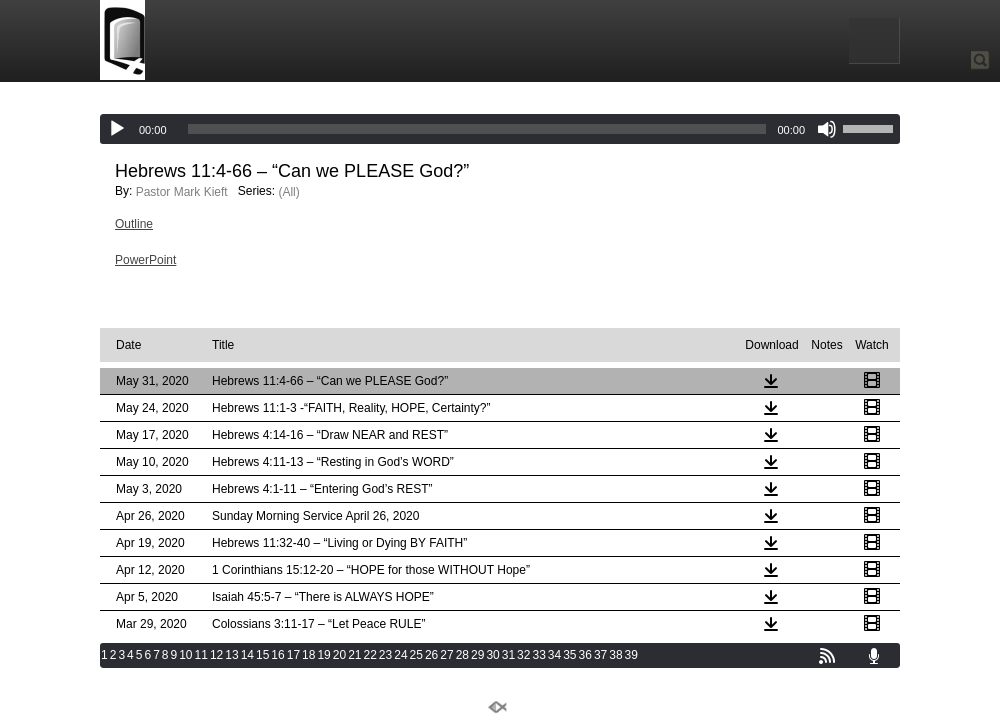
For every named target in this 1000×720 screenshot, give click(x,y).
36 (585, 655)
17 (293, 655)
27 (446, 655)
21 (354, 655)
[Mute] (827, 129)
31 (508, 655)
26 (431, 655)
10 (185, 655)
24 (400, 655)
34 (554, 655)
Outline (134, 224)
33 (538, 655)
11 (201, 655)
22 (370, 655)
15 (262, 655)
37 (600, 655)
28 (462, 655)
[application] (500, 129)
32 (523, 655)
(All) (288, 192)
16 (277, 655)
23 (385, 655)
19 (323, 655)
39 (631, 655)
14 (247, 655)
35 (569, 655)
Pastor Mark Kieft (182, 192)
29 (477, 655)
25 (416, 655)
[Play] (117, 129)
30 (492, 655)
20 (339, 655)
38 (615, 655)
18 (308, 655)
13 (231, 655)
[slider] (477, 129)
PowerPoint (145, 260)
